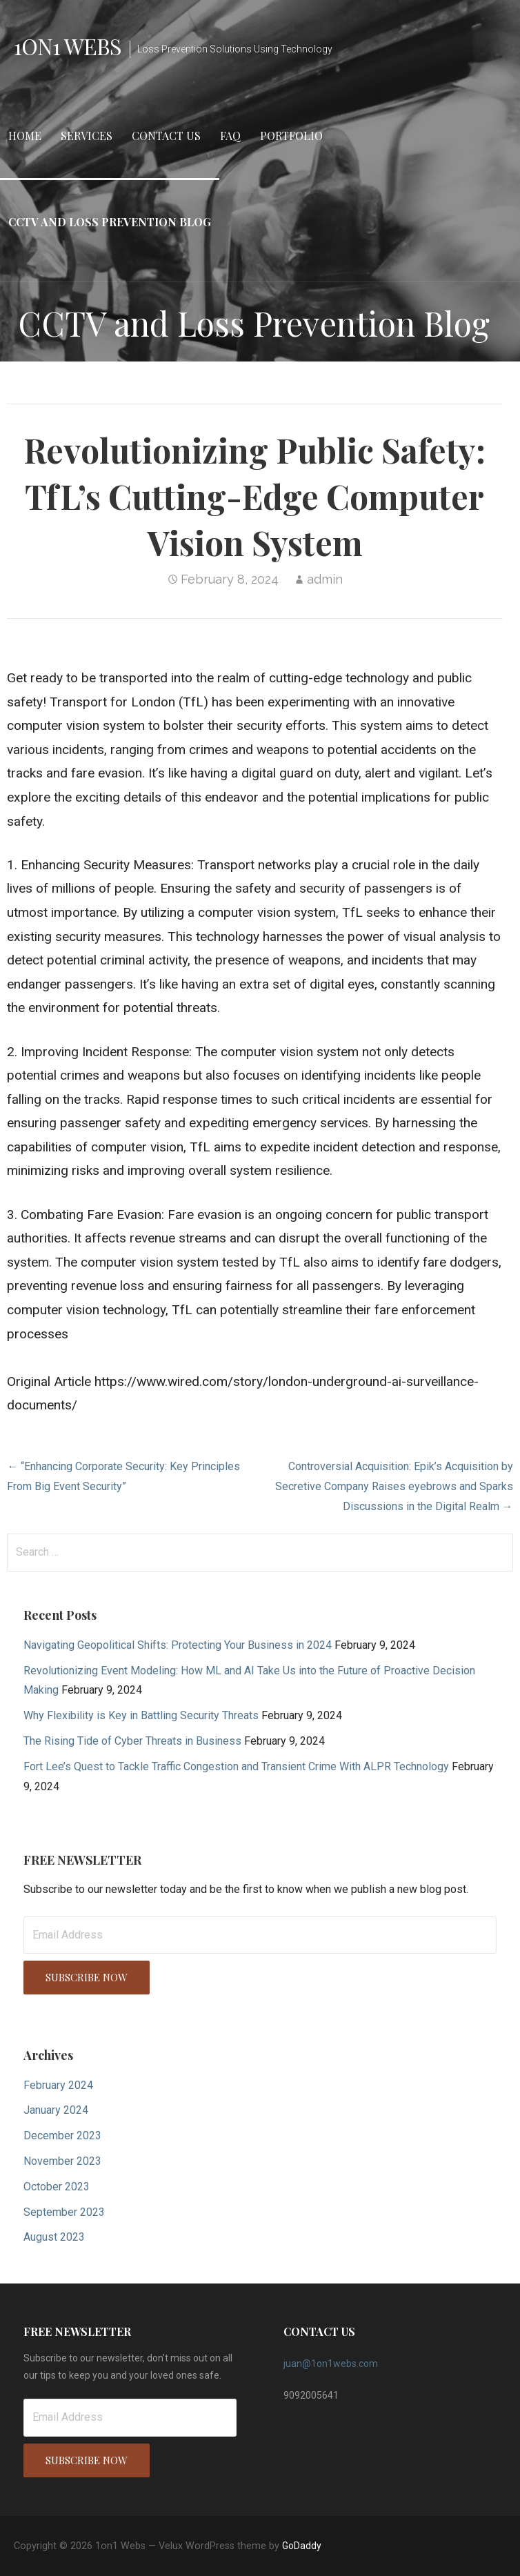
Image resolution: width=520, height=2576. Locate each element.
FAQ (230, 135)
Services (86, 135)
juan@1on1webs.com (330, 2363)
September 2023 (64, 2212)
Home (24, 135)
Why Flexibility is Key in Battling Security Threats (141, 1715)
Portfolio (291, 135)
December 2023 (62, 2135)
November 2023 (62, 2161)
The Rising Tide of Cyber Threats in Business (132, 1740)
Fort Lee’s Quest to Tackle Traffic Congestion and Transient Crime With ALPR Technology (236, 1766)
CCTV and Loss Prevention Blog (109, 222)
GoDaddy (301, 2545)
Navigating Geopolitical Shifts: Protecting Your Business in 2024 (177, 1645)
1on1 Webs (67, 46)
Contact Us (166, 135)
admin (325, 579)
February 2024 (58, 2085)
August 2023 (54, 2236)
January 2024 (55, 2110)
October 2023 (56, 2186)
